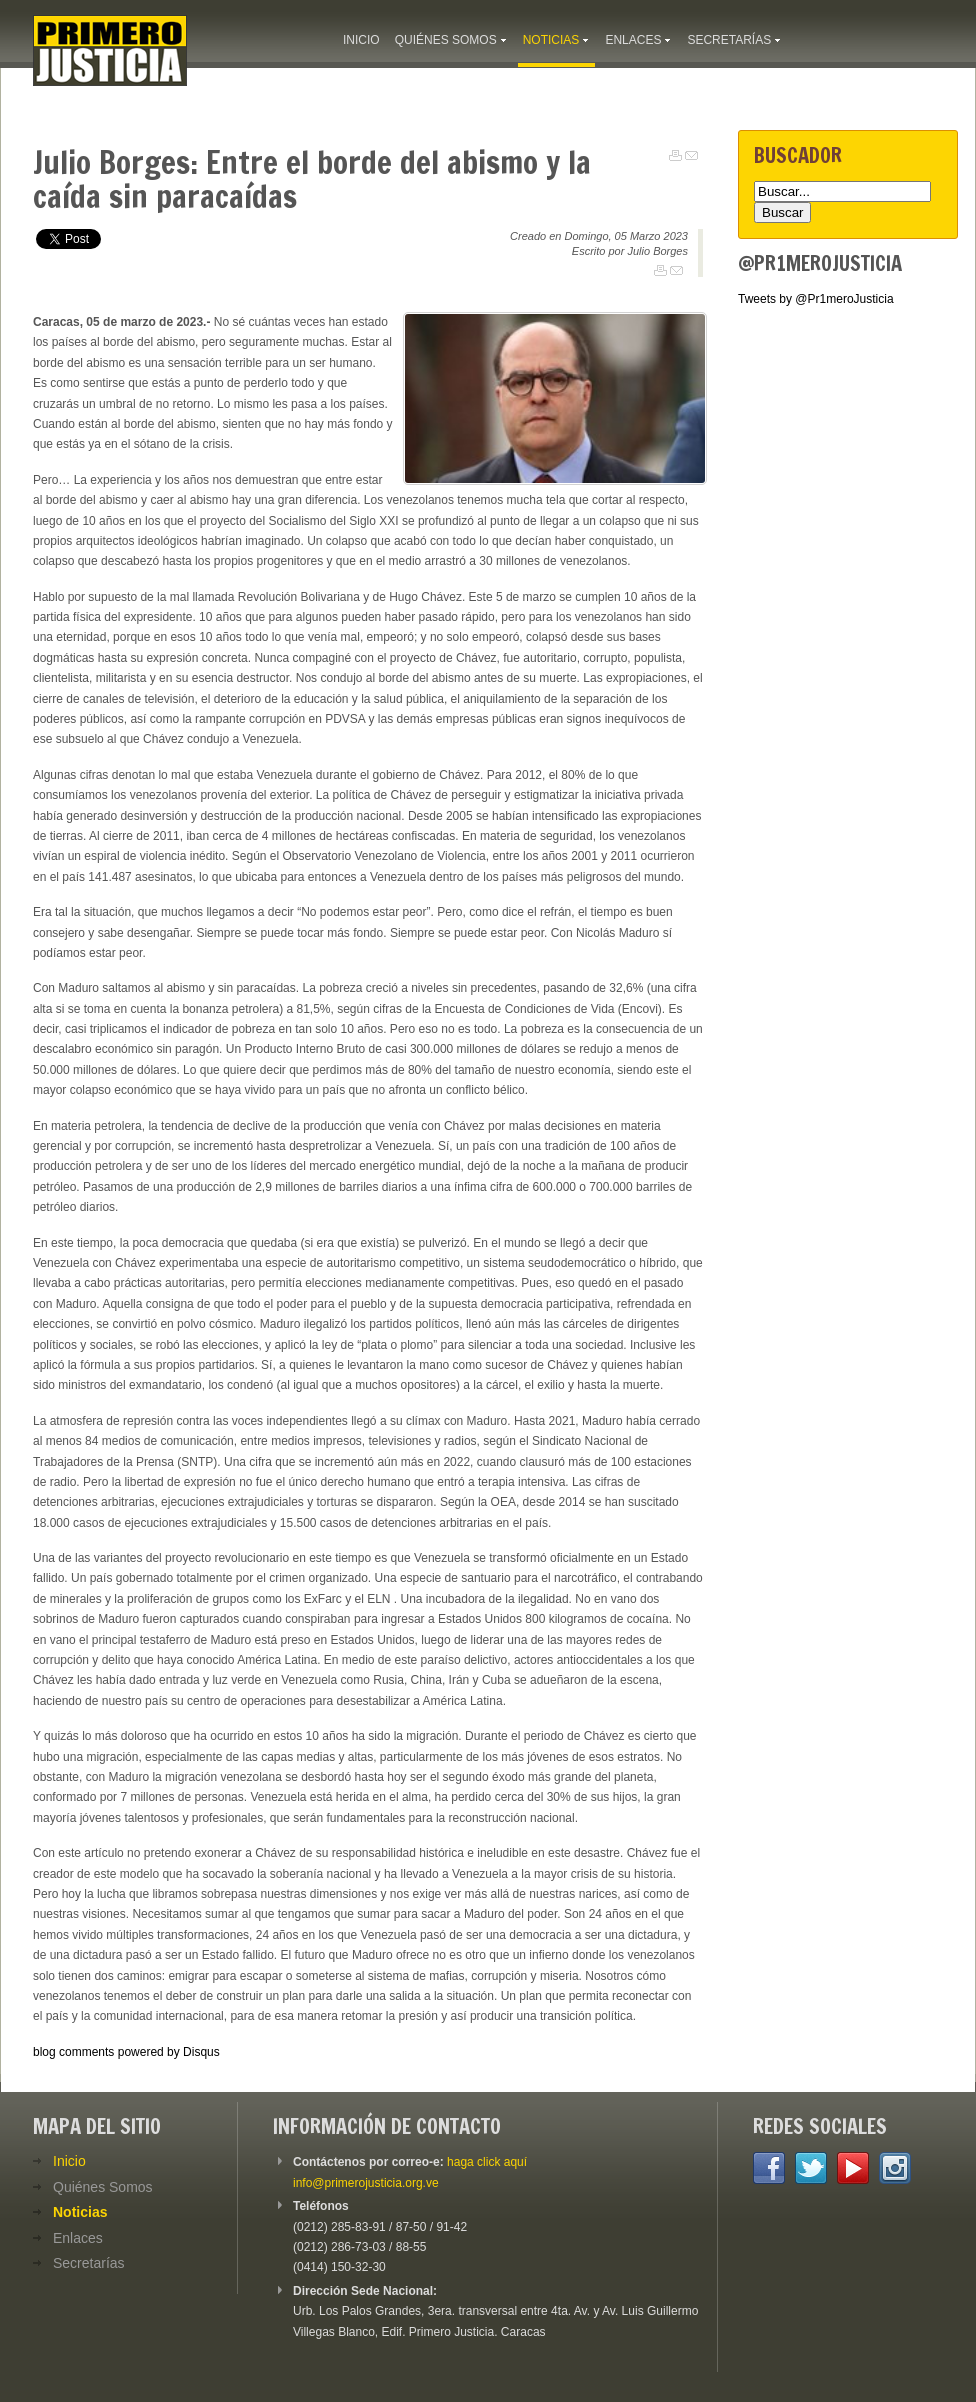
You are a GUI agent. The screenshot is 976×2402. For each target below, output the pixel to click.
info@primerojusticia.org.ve (366, 2183)
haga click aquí (487, 2162)
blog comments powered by (126, 2052)
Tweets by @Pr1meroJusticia (816, 299)
